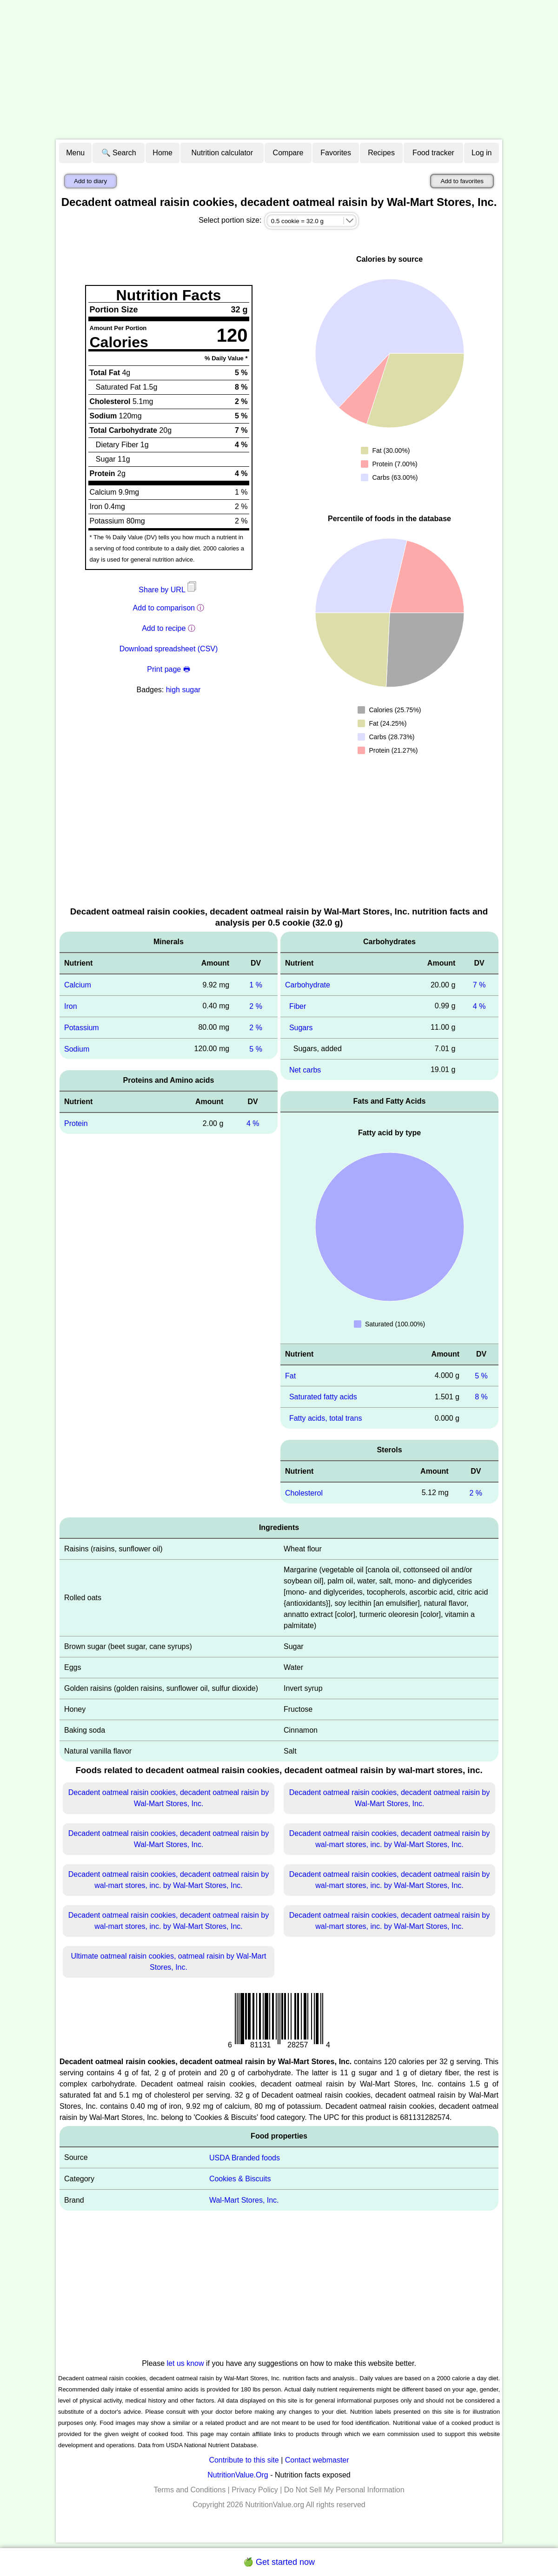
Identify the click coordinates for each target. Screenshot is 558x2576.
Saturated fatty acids (323, 1397)
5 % (255, 1049)
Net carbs (305, 1069)
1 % (255, 985)
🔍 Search (118, 153)
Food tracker (433, 153)
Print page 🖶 (168, 669)
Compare (288, 153)
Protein (76, 1123)
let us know (185, 2363)
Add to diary (90, 181)
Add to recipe (164, 628)
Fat (290, 1375)
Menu (75, 153)
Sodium (76, 1049)
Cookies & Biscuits (240, 2179)
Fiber (297, 1006)
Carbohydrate (307, 985)
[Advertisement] (279, 70)
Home (163, 153)
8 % (481, 1397)
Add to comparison (164, 608)
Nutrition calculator (222, 153)
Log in (482, 153)
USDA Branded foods (244, 2157)
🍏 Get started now (279, 2562)
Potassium (81, 1028)
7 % (479, 985)
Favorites (335, 153)
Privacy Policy (255, 2490)
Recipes (381, 153)
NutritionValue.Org (237, 2475)
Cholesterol (304, 1493)
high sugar (183, 690)
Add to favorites (462, 181)
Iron (70, 1006)
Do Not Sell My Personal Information (344, 2490)
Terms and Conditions (189, 2490)
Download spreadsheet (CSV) (169, 649)
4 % (252, 1123)
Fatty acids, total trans (325, 1418)
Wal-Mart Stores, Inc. (244, 2200)
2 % (255, 1006)
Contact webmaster (317, 2460)
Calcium (77, 985)
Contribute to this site (244, 2460)
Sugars (301, 1028)
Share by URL (168, 590)
